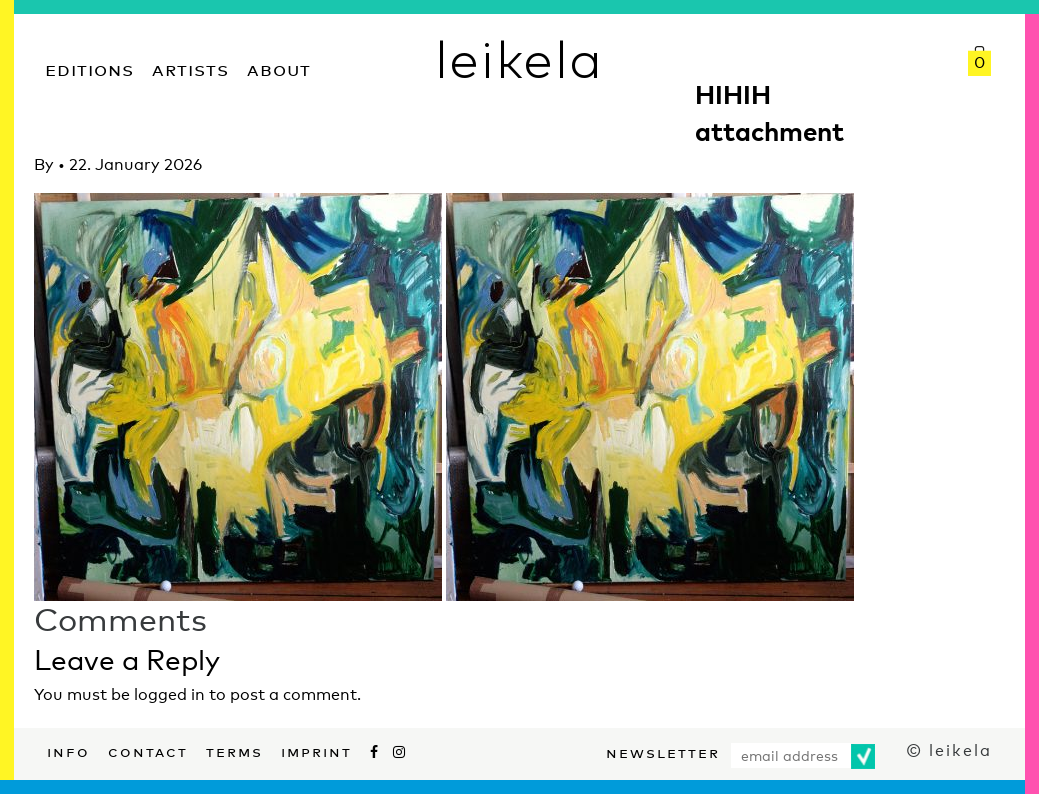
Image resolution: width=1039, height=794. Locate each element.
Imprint (316, 750)
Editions (89, 67)
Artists (190, 67)
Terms (234, 750)
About (279, 67)
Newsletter (663, 751)
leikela (519, 58)
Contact (148, 750)
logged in (169, 694)
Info (68, 750)
